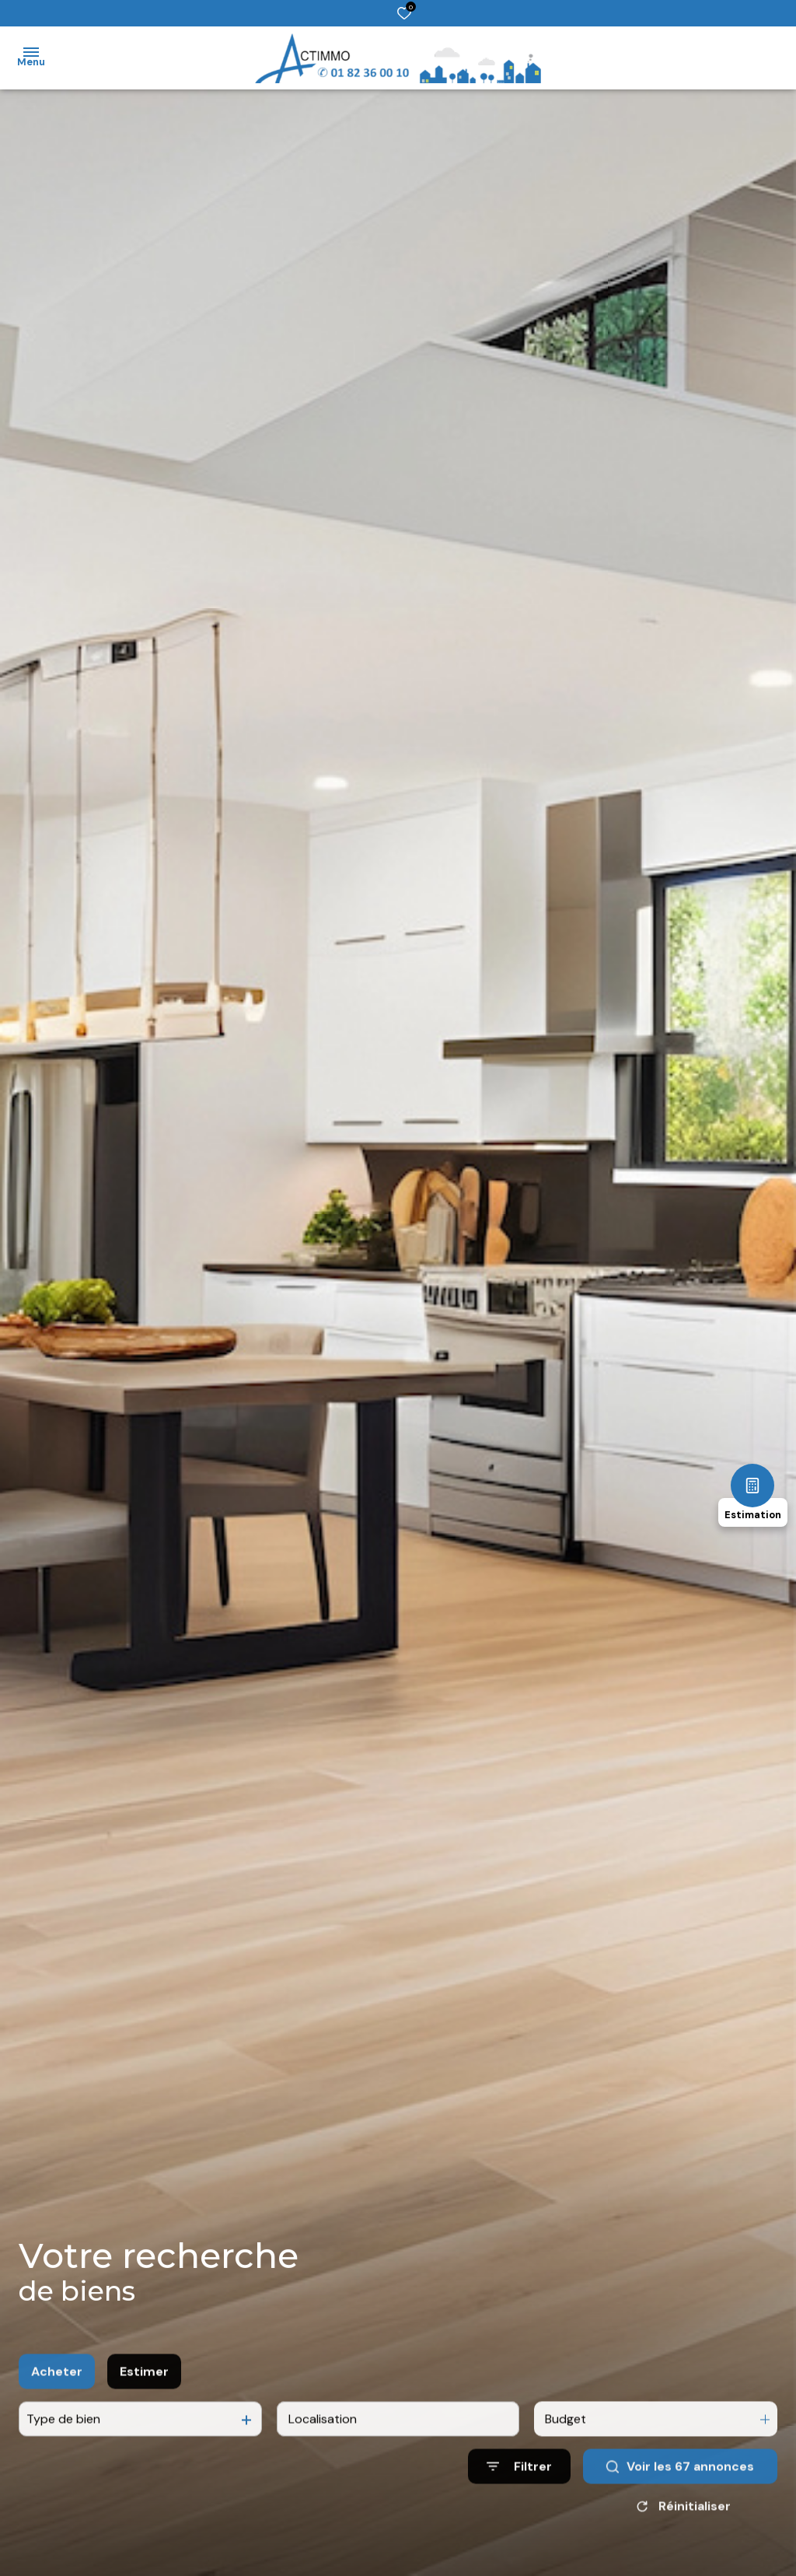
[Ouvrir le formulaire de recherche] (519, 2492)
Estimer (144, 2397)
